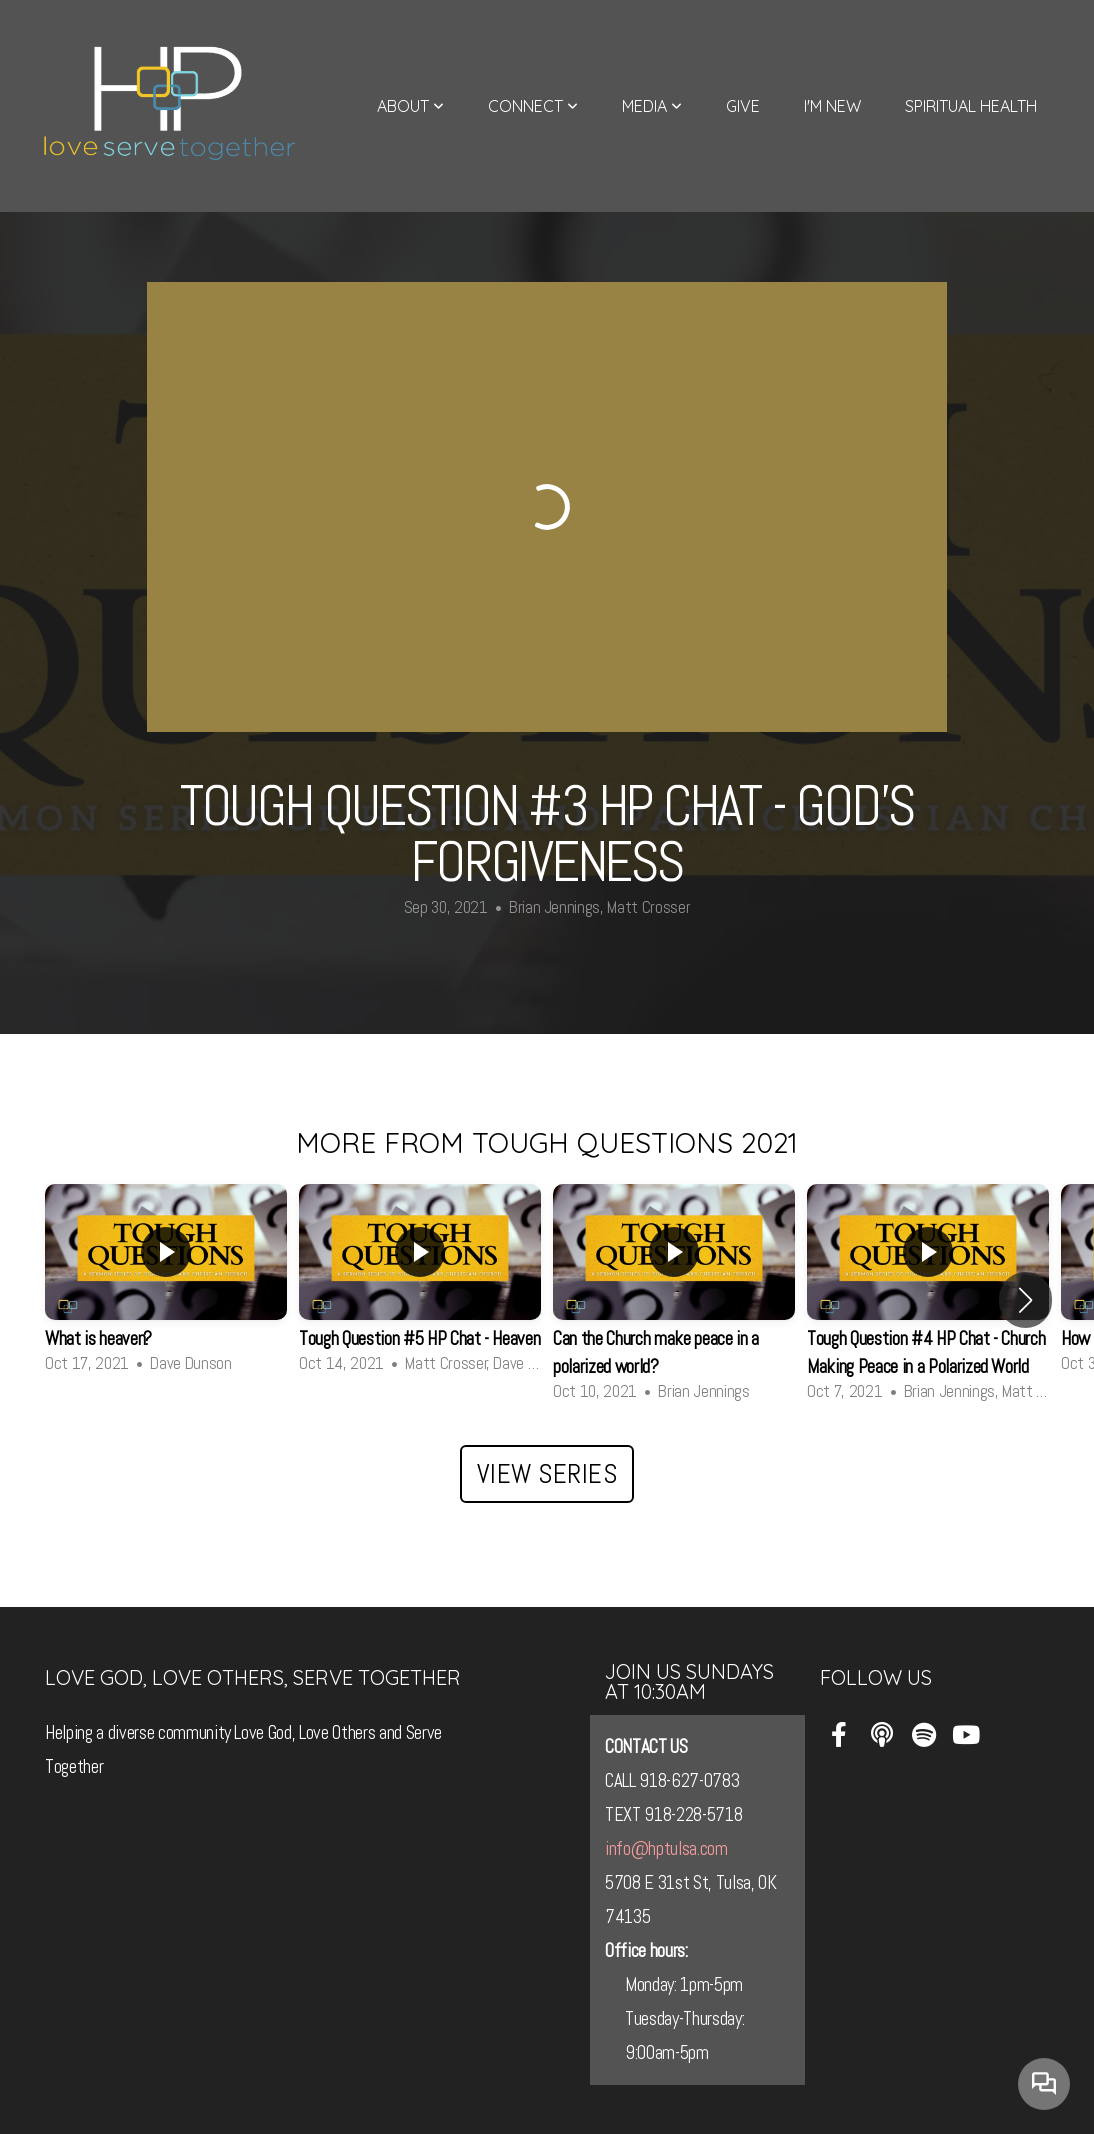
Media (652, 106)
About (410, 106)
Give (743, 106)
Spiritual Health (971, 106)
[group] (166, 1285)
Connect (533, 106)
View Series (547, 1474)
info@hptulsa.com (666, 1849)
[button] (1025, 1300)
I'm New (832, 106)
